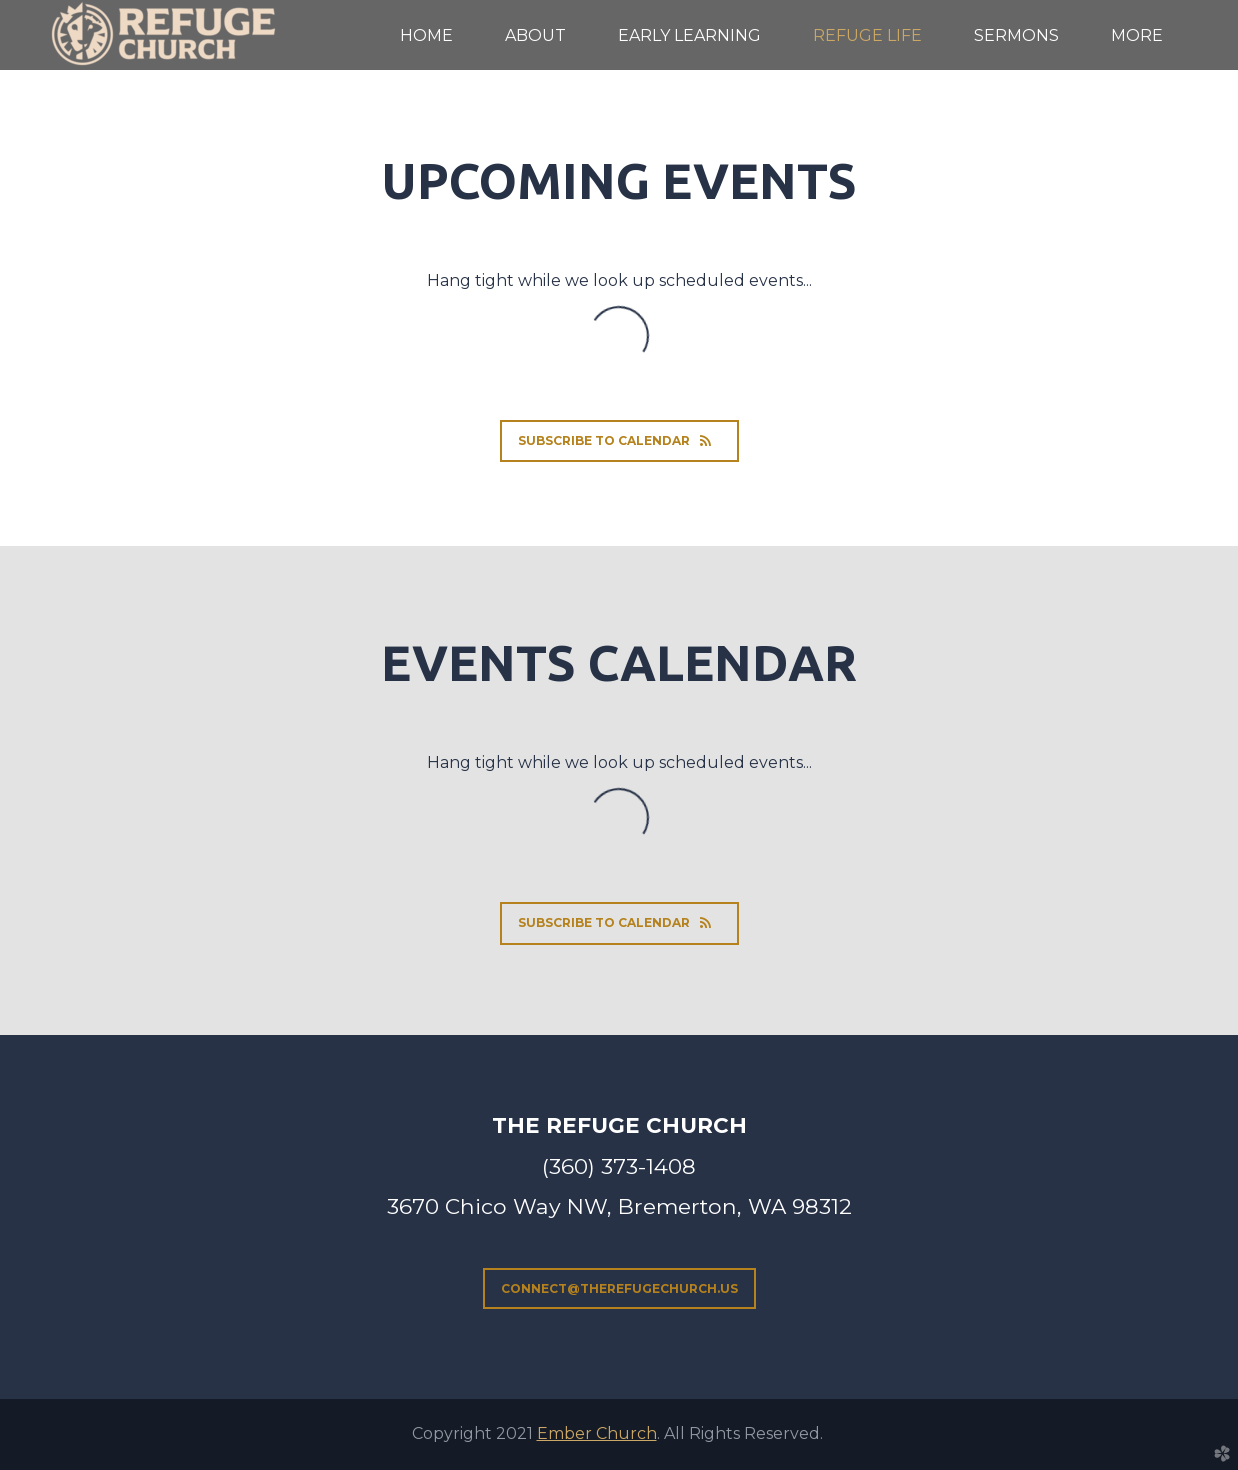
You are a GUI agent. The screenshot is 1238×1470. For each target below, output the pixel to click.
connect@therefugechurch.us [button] (619, 1288)
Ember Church (597, 1433)
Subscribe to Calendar (619, 440)
